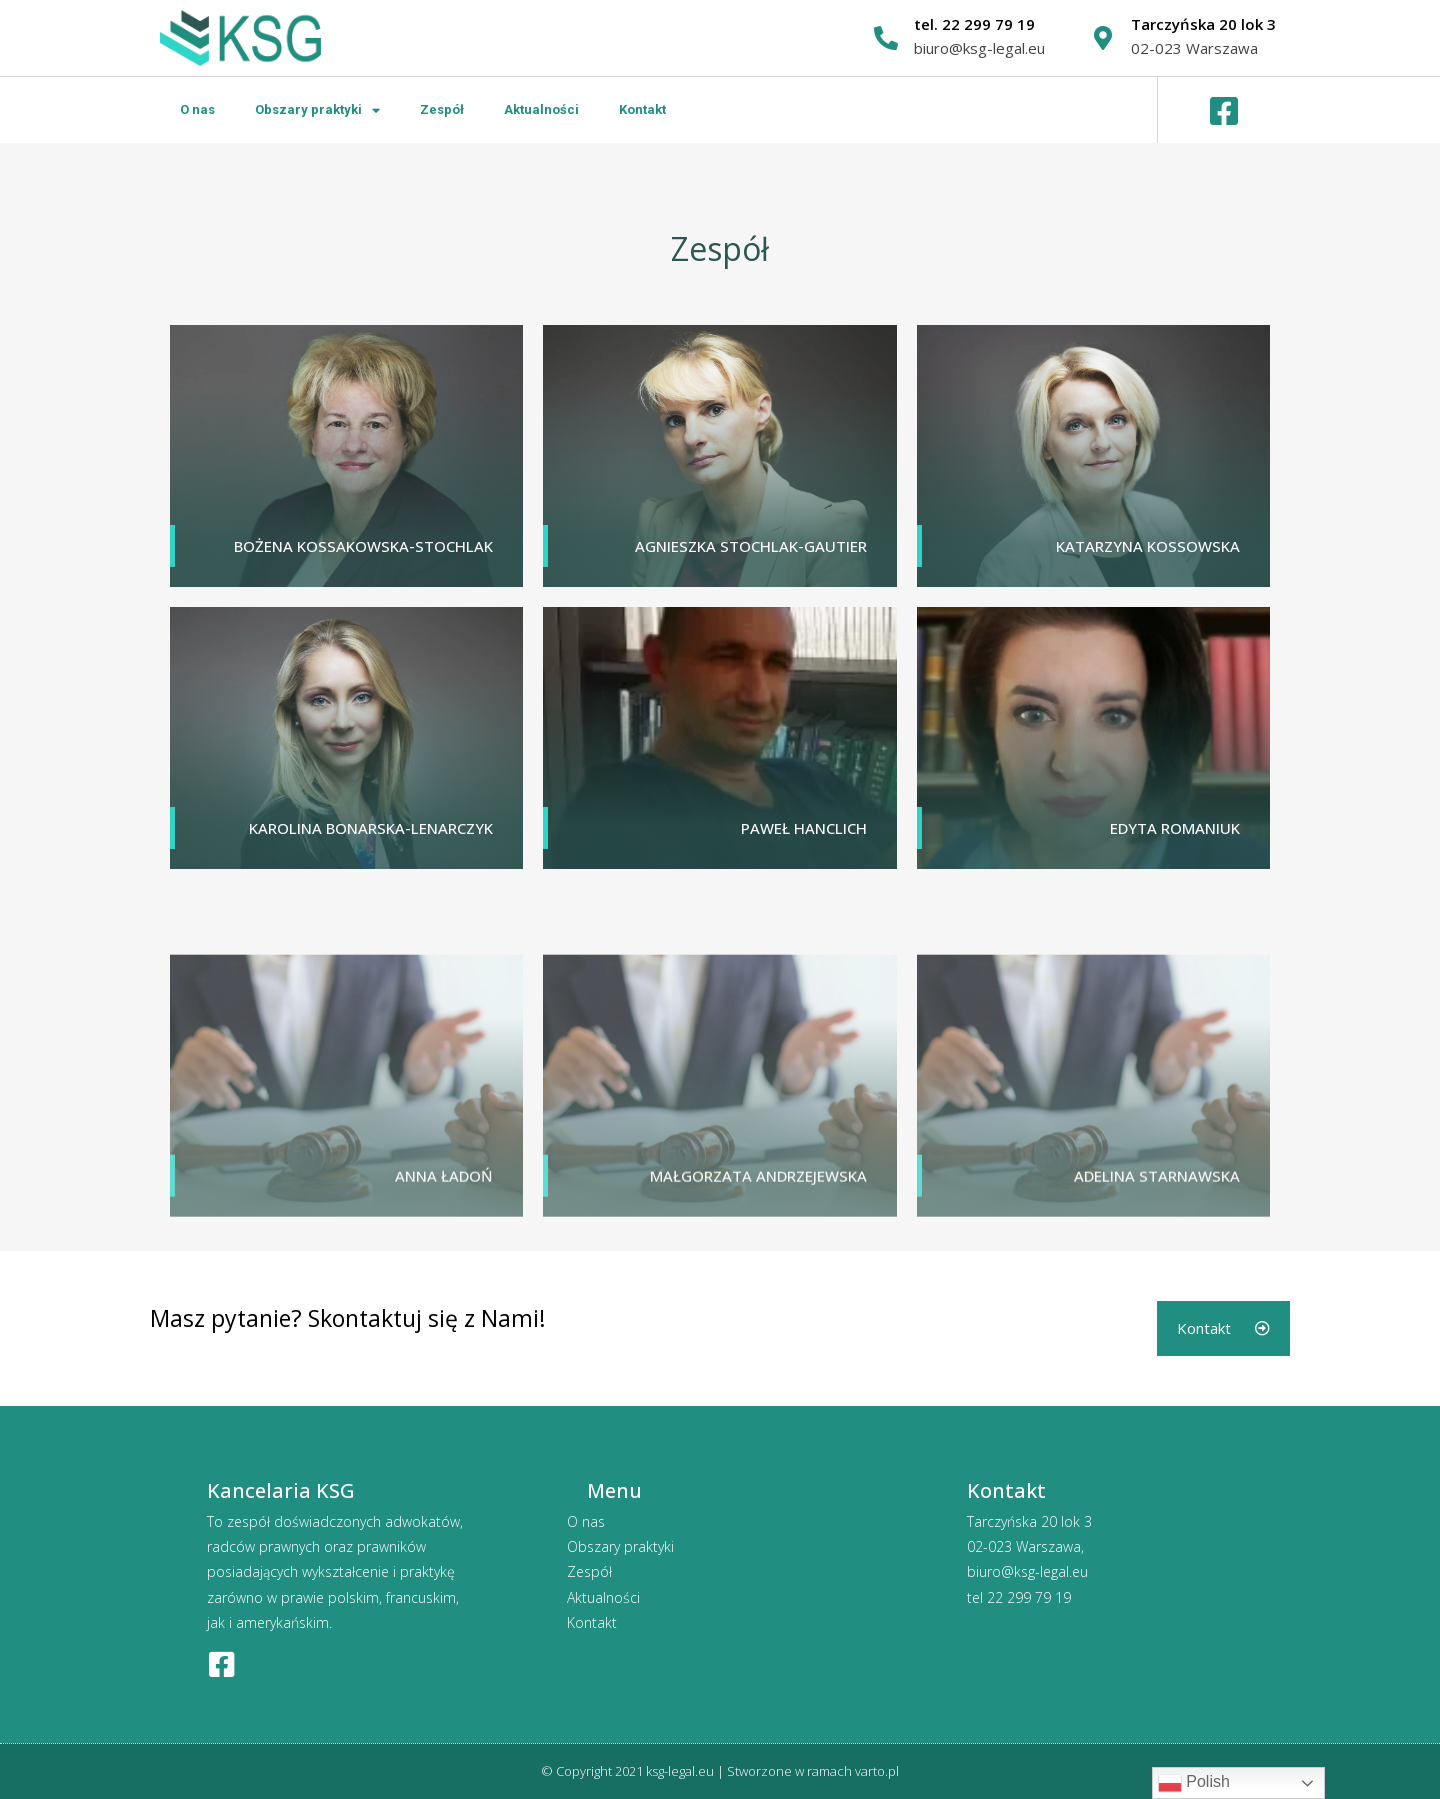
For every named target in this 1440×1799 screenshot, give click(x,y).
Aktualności (541, 109)
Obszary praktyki (317, 110)
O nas (197, 109)
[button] (1223, 1328)
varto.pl (877, 1771)
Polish (1194, 1783)
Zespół (442, 109)
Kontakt (642, 109)
